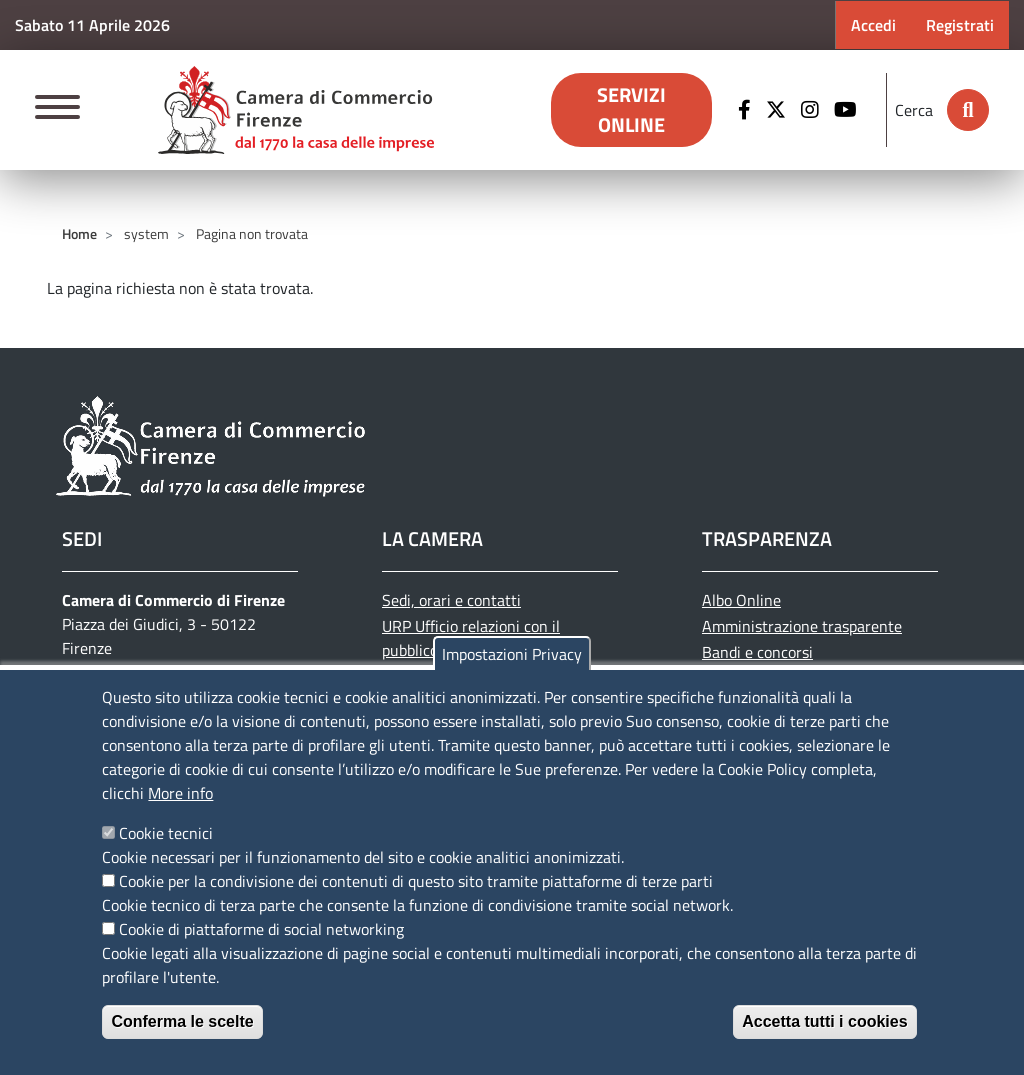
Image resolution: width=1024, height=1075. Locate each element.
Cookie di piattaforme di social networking (261, 929)
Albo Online (741, 600)
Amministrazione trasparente (802, 626)
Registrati (960, 25)
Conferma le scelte (182, 1021)
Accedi (873, 25)
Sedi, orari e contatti (451, 600)
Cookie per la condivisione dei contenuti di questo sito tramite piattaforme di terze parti (416, 881)
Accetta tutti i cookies (824, 1021)
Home (79, 233)
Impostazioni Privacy (512, 654)
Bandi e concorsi (757, 652)
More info (180, 793)
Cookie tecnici (166, 833)
